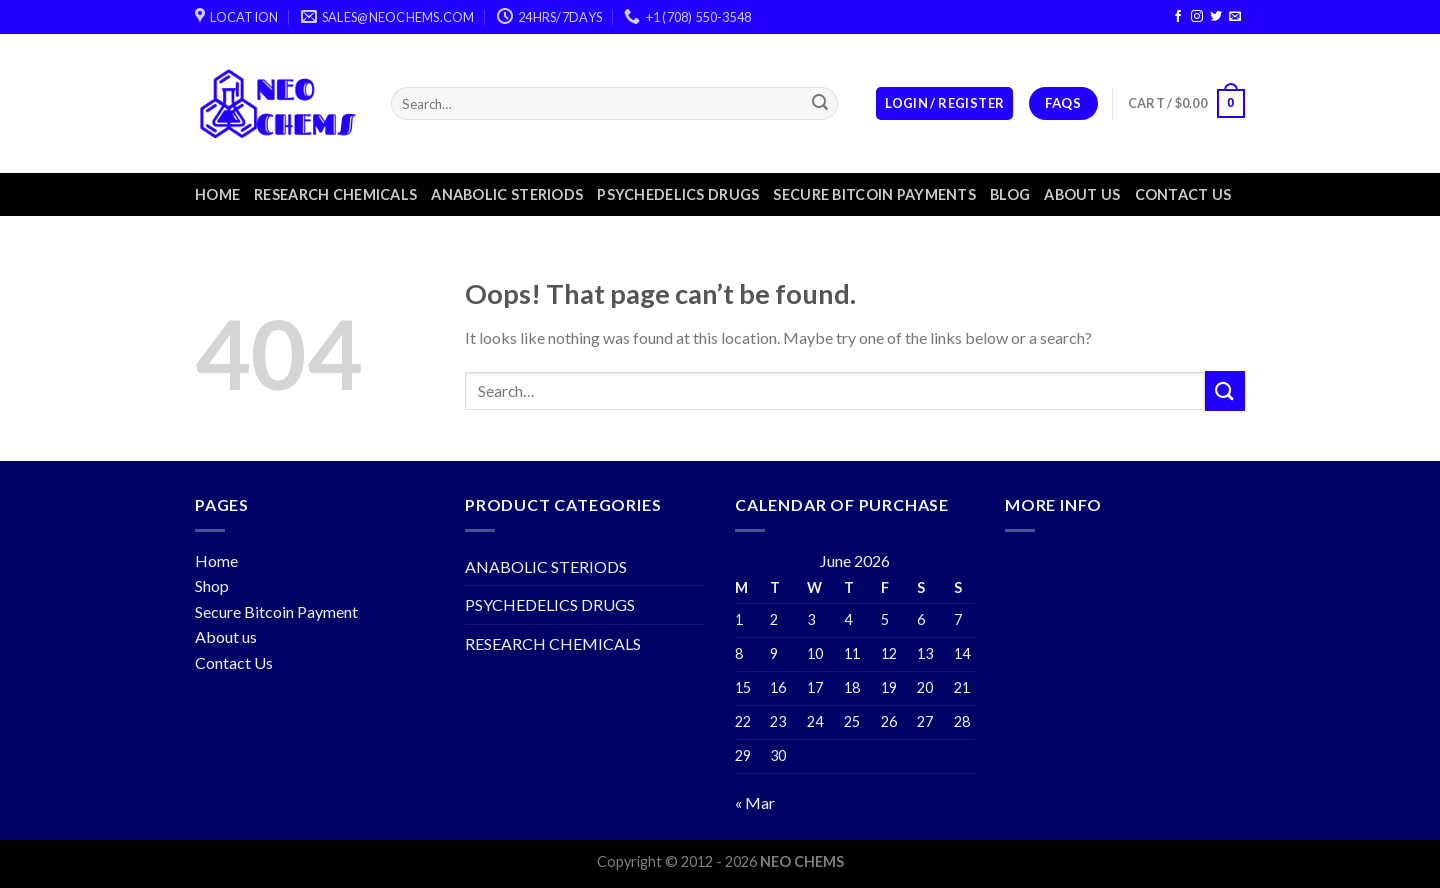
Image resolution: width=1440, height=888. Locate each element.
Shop (212, 585)
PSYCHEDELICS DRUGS (678, 194)
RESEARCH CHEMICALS (335, 194)
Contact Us (234, 662)
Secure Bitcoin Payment (276, 611)
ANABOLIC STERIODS (507, 194)
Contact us (1183, 194)
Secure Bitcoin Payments (874, 194)
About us (1082, 194)
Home (217, 194)
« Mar (755, 802)
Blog (1010, 194)
